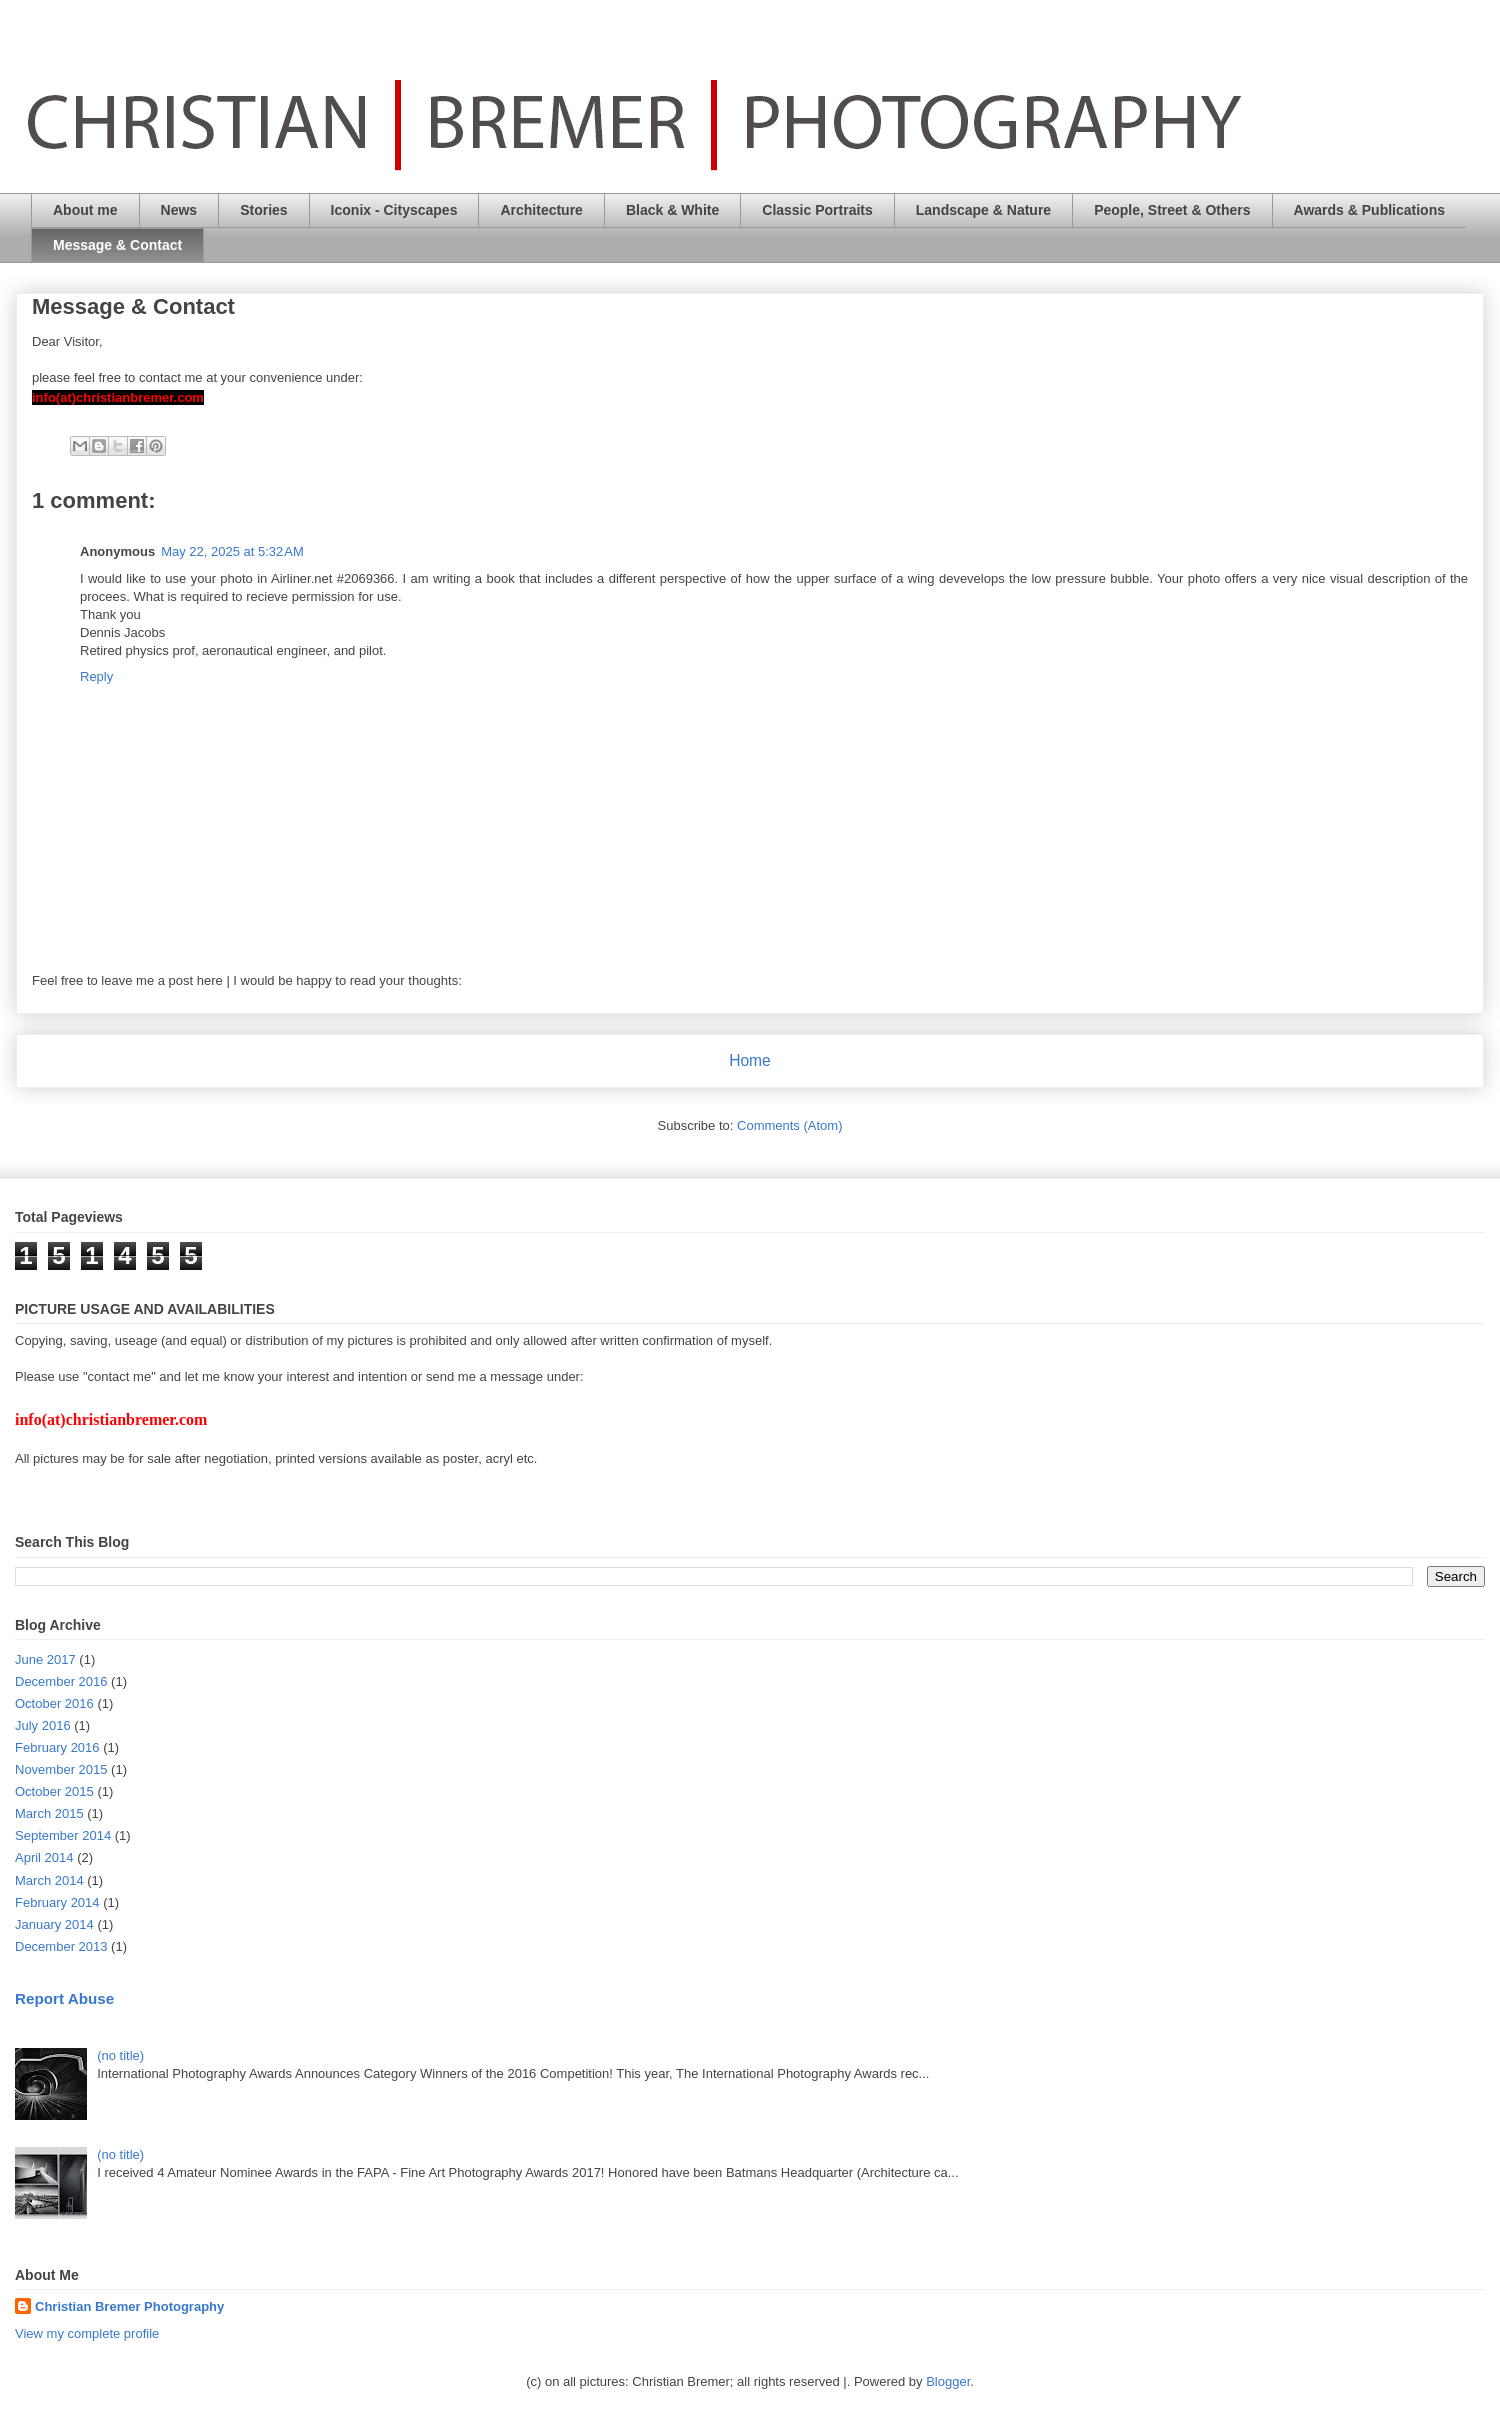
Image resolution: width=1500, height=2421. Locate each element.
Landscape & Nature (983, 210)
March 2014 (49, 1880)
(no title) (120, 2055)
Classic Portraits (817, 210)
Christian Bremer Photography (129, 2306)
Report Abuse (64, 1998)
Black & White (672, 210)
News (179, 210)
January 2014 (54, 1924)
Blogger (948, 2381)
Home (750, 1060)
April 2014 (44, 1857)
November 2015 (61, 1769)
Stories (263, 210)
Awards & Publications (1369, 210)
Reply (96, 676)
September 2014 (63, 1835)
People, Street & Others (1172, 210)
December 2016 (61, 1681)
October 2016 (54, 1703)
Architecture (541, 210)
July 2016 (43, 1725)
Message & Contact (117, 245)
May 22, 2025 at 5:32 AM (232, 551)
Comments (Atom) (789, 1125)
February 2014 (57, 1902)
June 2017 (45, 1659)
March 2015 (49, 1813)
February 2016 (57, 1747)
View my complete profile (87, 2333)
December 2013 (61, 1946)
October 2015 (54, 1791)
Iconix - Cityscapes (394, 210)
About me (85, 210)
